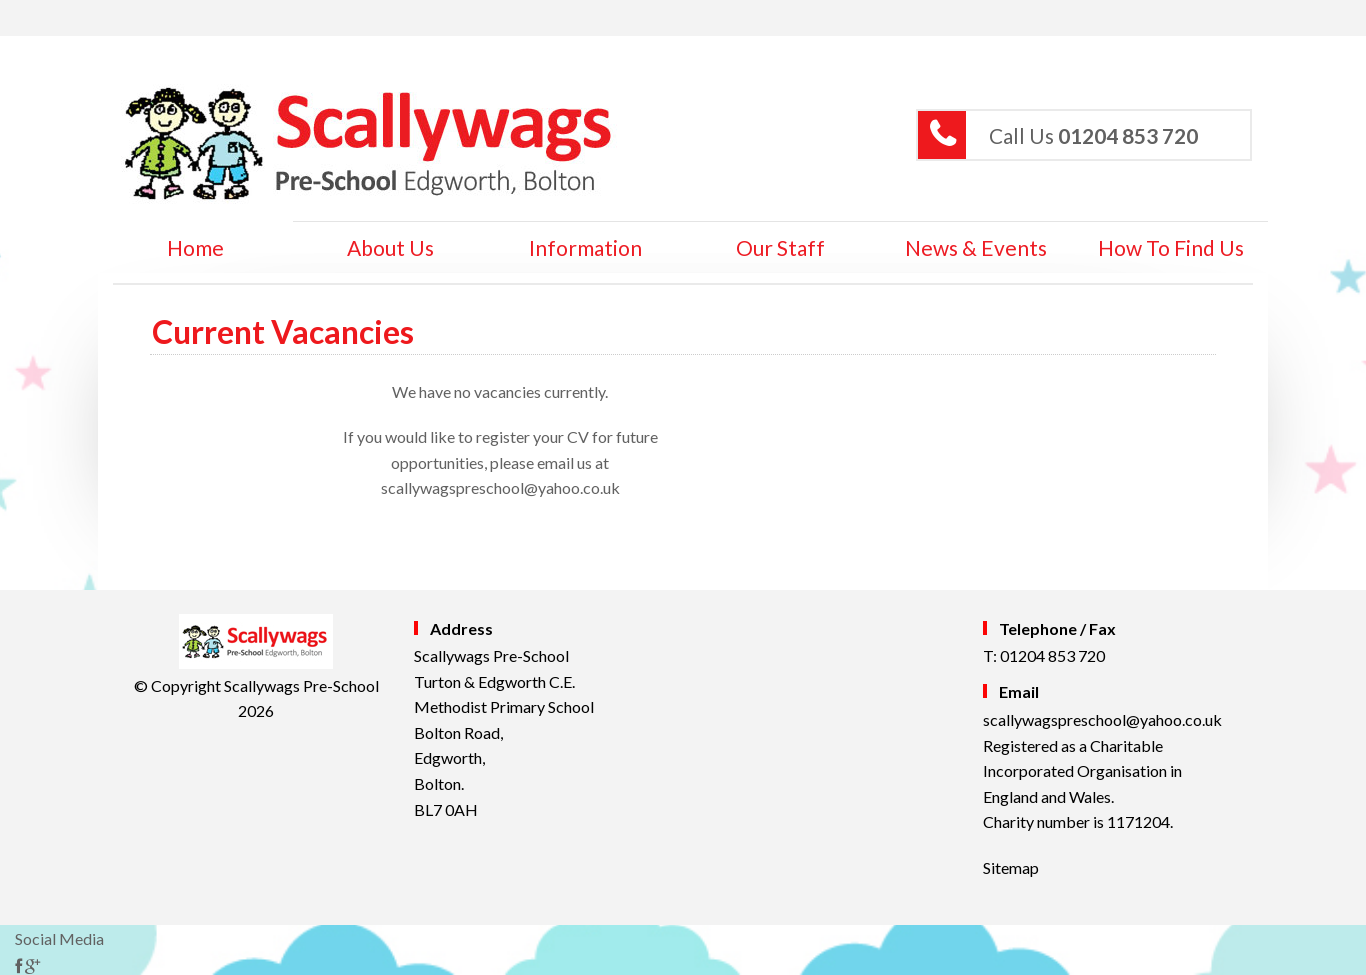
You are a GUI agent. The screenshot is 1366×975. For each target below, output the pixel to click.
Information (585, 247)
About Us (390, 247)
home (195, 247)
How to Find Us (1171, 247)
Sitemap (1011, 867)
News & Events (976, 247)
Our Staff (780, 247)
